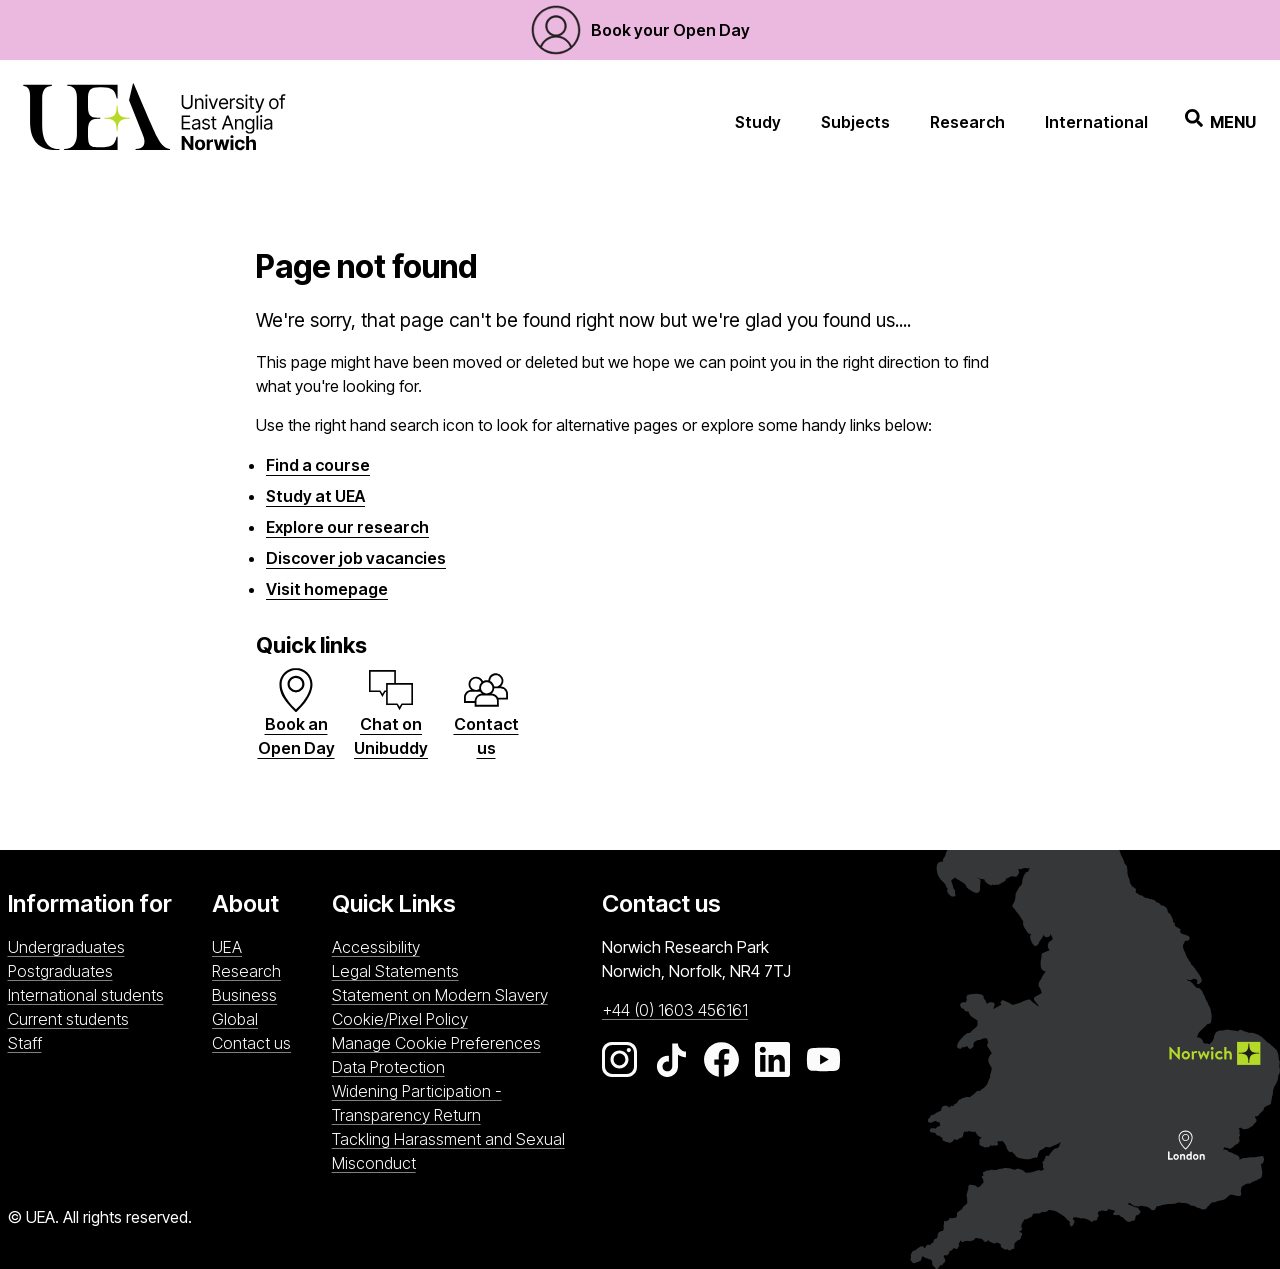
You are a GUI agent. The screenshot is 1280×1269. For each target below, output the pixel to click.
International (1096, 122)
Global (235, 1019)
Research (967, 122)
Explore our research (347, 527)
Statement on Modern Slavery (440, 995)
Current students (68, 1019)
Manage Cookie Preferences (436, 1043)
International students (86, 995)
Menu (1220, 121)
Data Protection (388, 1067)
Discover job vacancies (356, 558)
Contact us (251, 1043)
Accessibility (376, 947)
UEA (227, 947)
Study (758, 122)
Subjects (855, 122)
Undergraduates (66, 947)
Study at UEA (315, 496)
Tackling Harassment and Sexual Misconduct (448, 1151)
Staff (25, 1043)
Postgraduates (60, 971)
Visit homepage (327, 589)
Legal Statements (395, 971)
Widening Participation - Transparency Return (417, 1103)
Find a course (318, 465)
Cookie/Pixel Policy (400, 1019)
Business (244, 995)
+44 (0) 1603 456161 (675, 1010)
